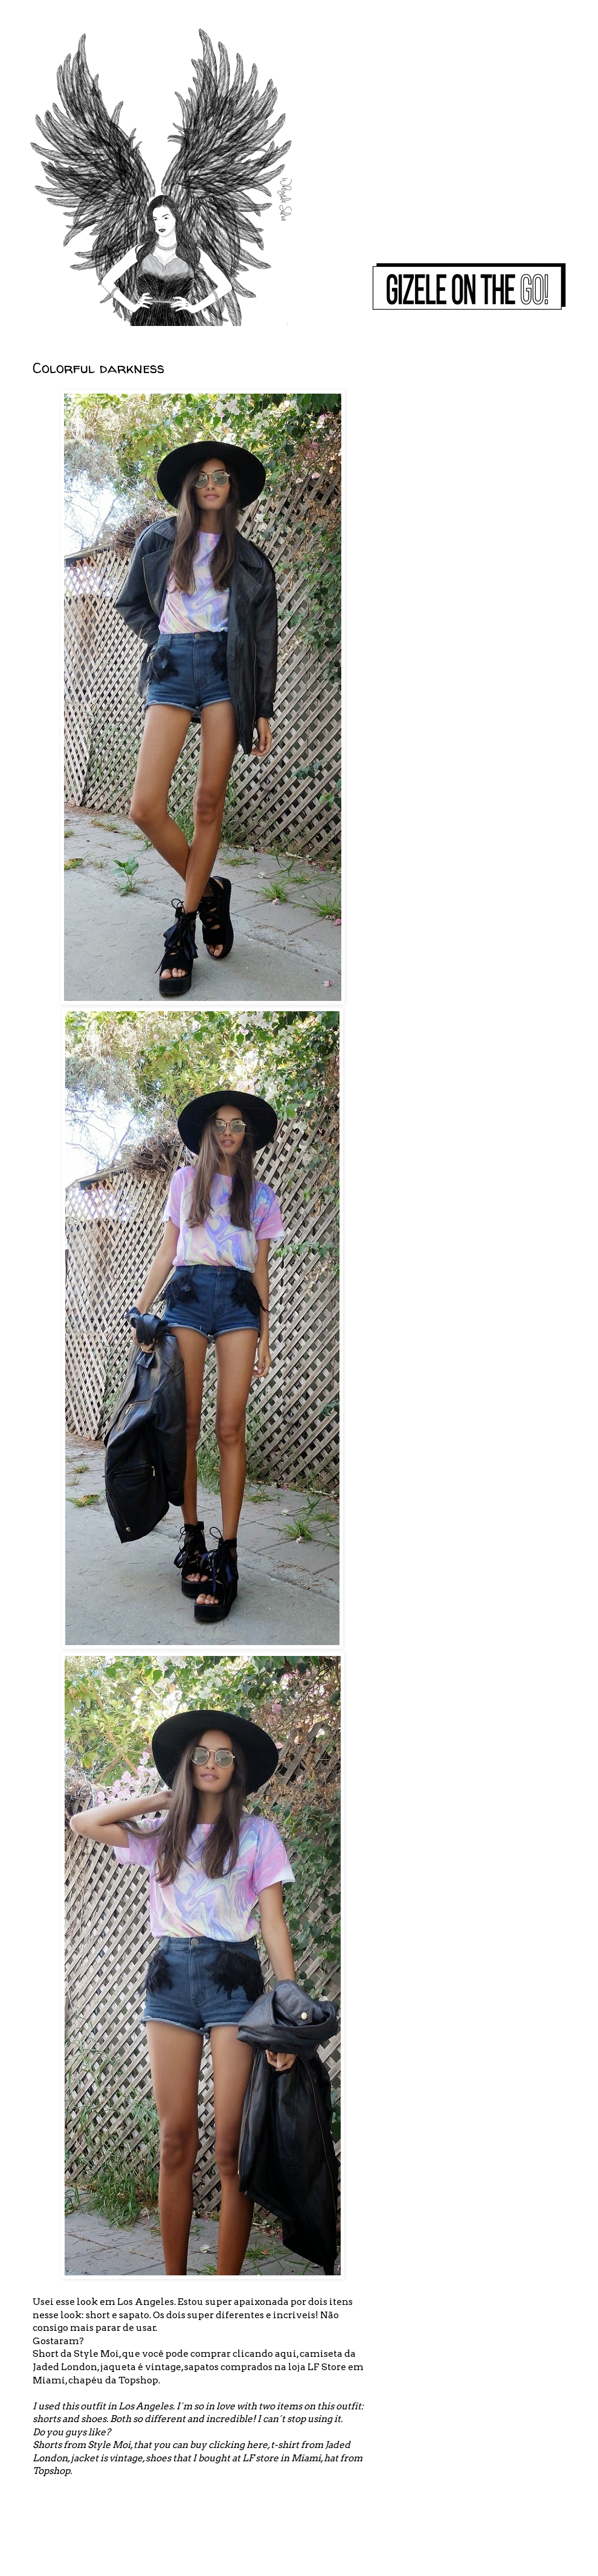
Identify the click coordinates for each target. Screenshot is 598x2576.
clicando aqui (265, 2353)
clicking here (238, 2444)
